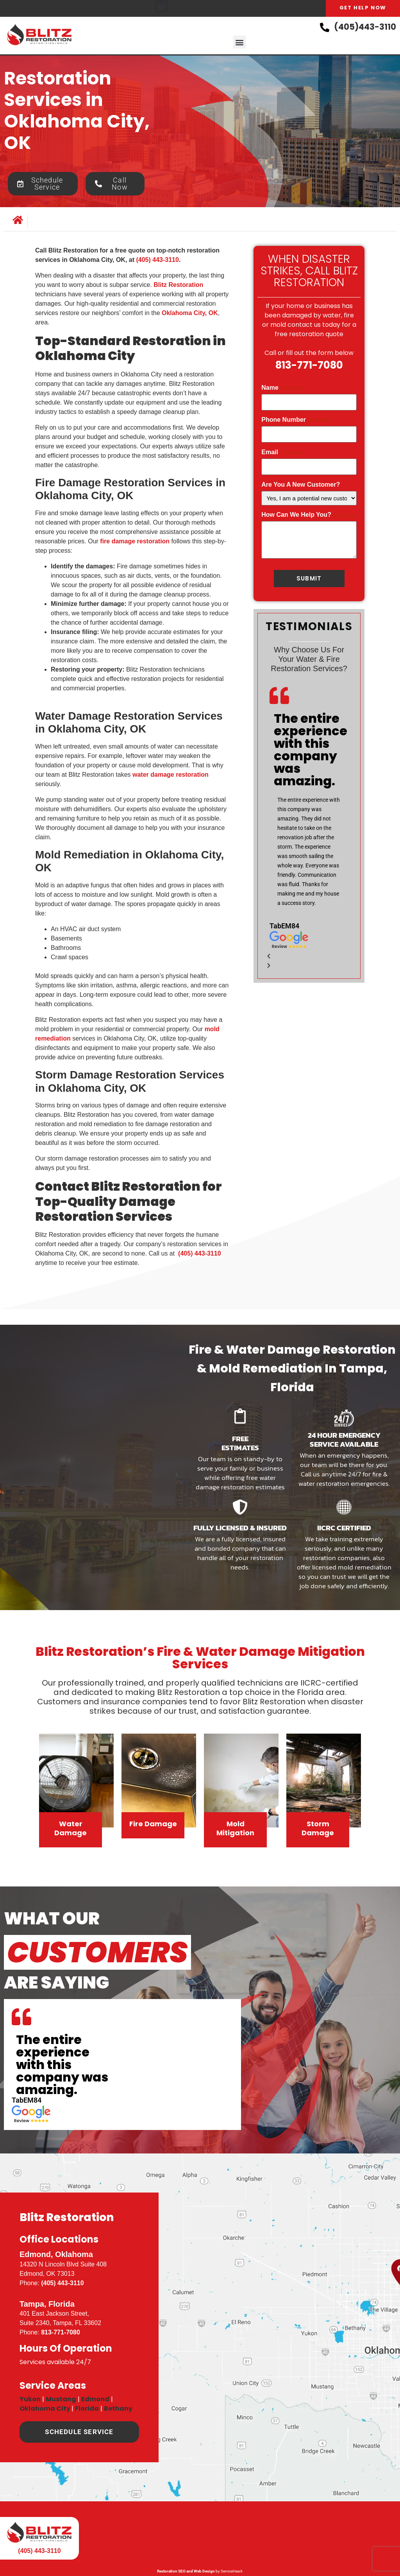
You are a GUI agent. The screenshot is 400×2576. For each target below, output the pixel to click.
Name (282, 388)
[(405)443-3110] (324, 27)
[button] (161, 6)
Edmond (95, 2399)
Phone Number (296, 419)
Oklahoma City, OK (190, 313)
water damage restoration (170, 774)
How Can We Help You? (308, 513)
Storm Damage (318, 1828)
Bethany (118, 2408)
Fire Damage (153, 1824)
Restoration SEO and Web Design (186, 2571)
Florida (87, 2408)
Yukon (30, 2399)
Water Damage (70, 1828)
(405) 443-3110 (62, 2283)
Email (282, 451)
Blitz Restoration (178, 284)
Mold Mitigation (235, 1828)
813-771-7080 (309, 365)
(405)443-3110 (365, 26)
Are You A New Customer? (300, 483)
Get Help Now (362, 7)
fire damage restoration (135, 541)
